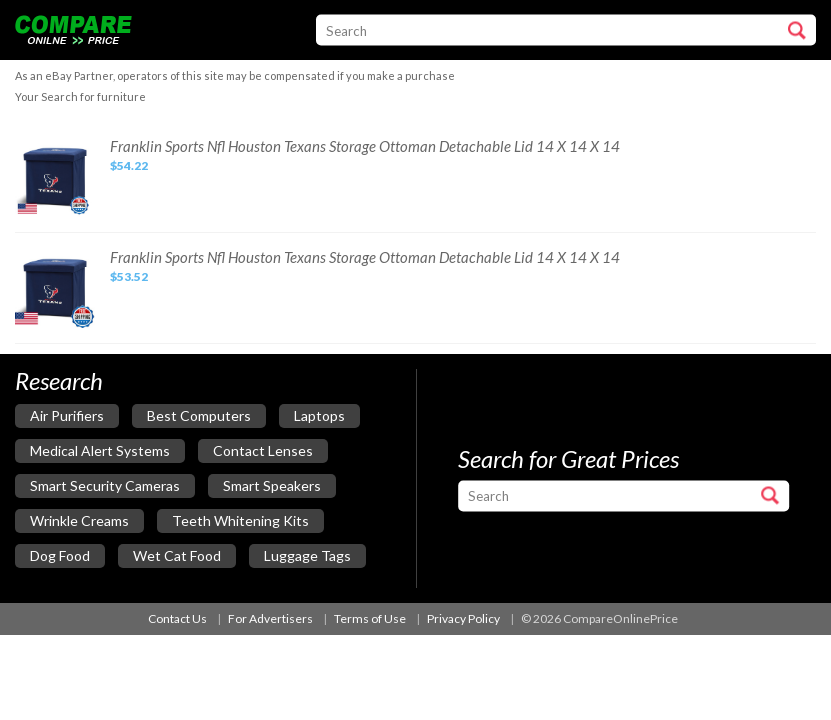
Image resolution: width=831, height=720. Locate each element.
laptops (319, 415)
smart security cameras (105, 485)
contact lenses (263, 450)
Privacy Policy (463, 618)
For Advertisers (270, 618)
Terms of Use (370, 618)
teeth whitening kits (240, 520)
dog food (60, 555)
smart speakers (272, 485)
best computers (199, 415)
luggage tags (307, 555)
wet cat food (177, 555)
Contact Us (177, 618)
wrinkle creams (79, 520)
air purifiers (67, 415)
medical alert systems (100, 450)
